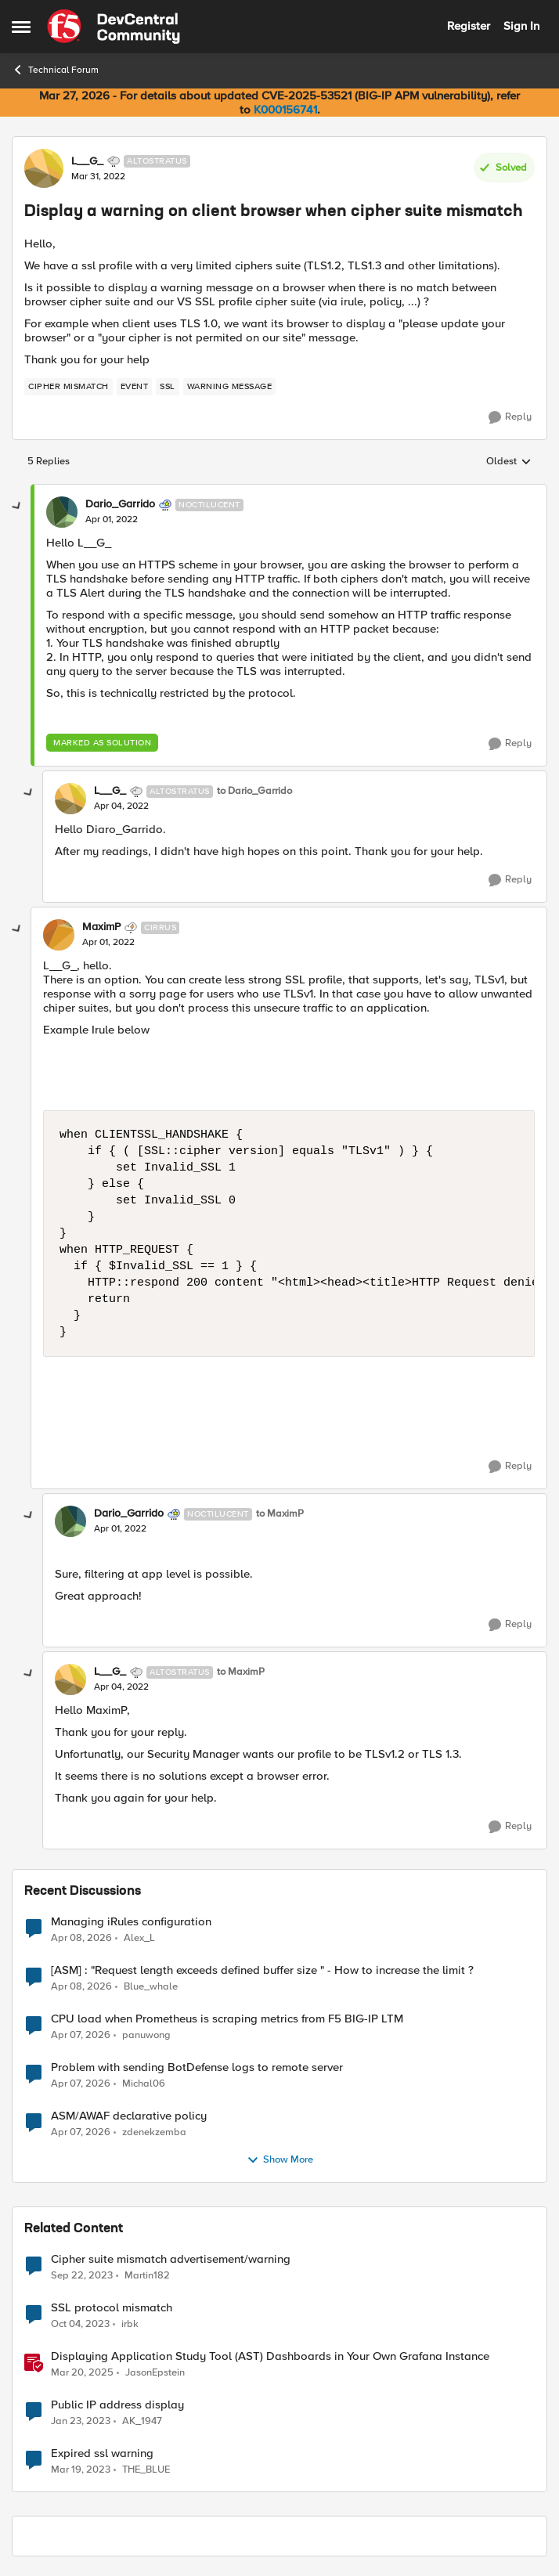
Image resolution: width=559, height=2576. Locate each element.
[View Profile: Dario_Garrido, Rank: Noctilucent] (62, 512)
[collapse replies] (17, 506)
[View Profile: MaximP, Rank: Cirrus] (58, 935)
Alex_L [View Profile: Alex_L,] (139, 1937)
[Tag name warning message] (229, 386)
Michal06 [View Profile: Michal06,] (143, 2083)
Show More (280, 2160)
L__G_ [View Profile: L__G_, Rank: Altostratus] (87, 161)
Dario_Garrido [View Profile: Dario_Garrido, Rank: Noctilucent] (120, 504)
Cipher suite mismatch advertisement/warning (170, 2259)
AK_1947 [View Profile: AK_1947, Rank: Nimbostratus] (142, 2420)
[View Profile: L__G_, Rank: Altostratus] (43, 168)
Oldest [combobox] (509, 462)
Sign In (521, 26)
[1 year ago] (82, 2372)
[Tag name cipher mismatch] (68, 386)
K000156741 (285, 110)
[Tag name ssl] (167, 386)
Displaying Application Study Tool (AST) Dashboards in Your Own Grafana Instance (270, 2356)
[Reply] (510, 417)
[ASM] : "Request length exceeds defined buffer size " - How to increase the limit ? (262, 1970)
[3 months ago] (81, 1938)
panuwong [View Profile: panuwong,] (146, 2034)
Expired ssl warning (102, 2453)
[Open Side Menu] (21, 26)
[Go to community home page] (113, 26)
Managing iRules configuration (131, 1921)
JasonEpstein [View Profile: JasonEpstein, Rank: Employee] (155, 2372)
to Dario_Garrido (254, 791)
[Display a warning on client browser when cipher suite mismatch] (111, 519)
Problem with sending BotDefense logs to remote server (197, 2067)
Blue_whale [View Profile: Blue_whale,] (151, 1986)
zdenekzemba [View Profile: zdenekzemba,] (154, 2132)
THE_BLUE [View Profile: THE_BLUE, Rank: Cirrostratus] (146, 2470)
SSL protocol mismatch (111, 2307)
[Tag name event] (135, 386)
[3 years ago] (80, 2421)
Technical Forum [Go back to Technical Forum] (55, 69)
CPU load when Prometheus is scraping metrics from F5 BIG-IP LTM (227, 2019)
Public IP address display (117, 2405)
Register (468, 26)
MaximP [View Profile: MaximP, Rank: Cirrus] (101, 927)
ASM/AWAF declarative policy (129, 2116)
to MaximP (280, 1514)
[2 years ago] (82, 2275)
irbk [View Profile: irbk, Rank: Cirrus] (130, 2323)
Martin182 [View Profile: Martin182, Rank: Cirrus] (147, 2275)
